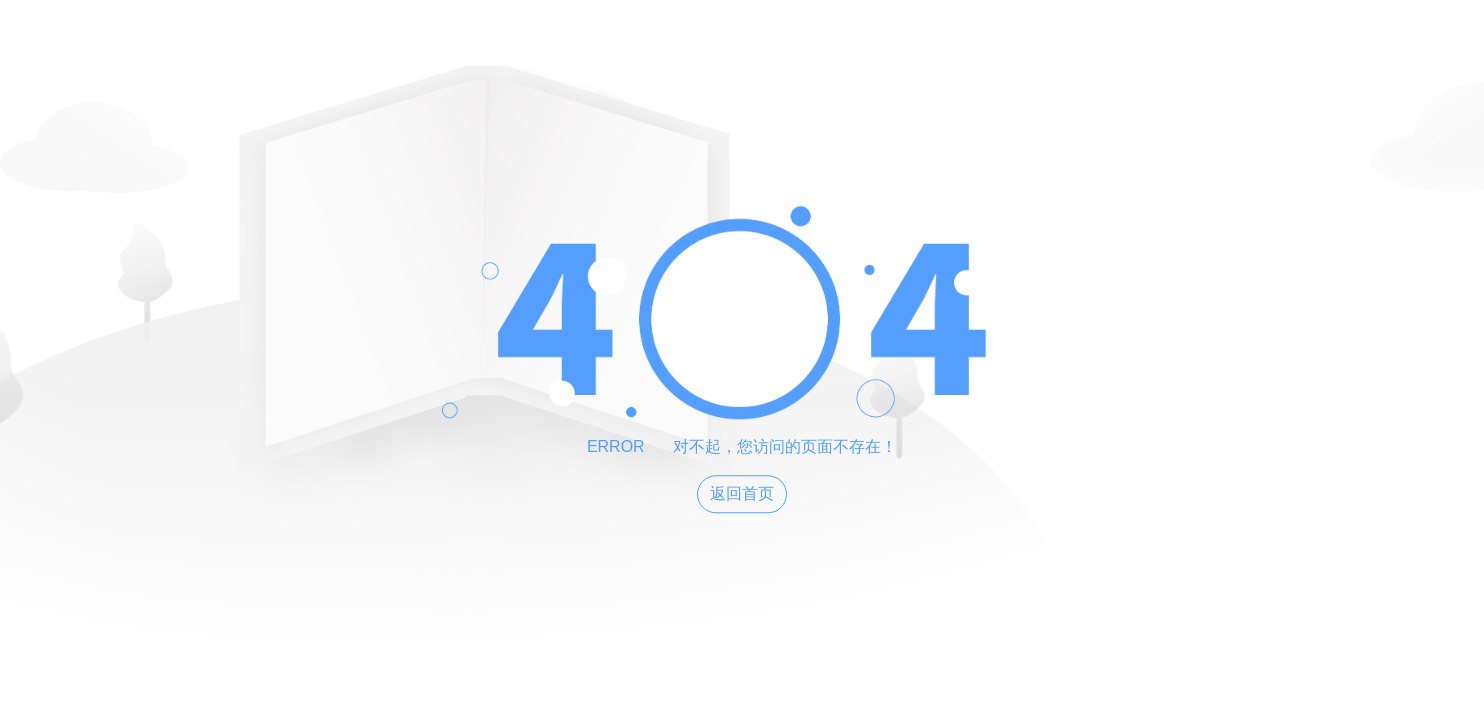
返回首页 (742, 494)
